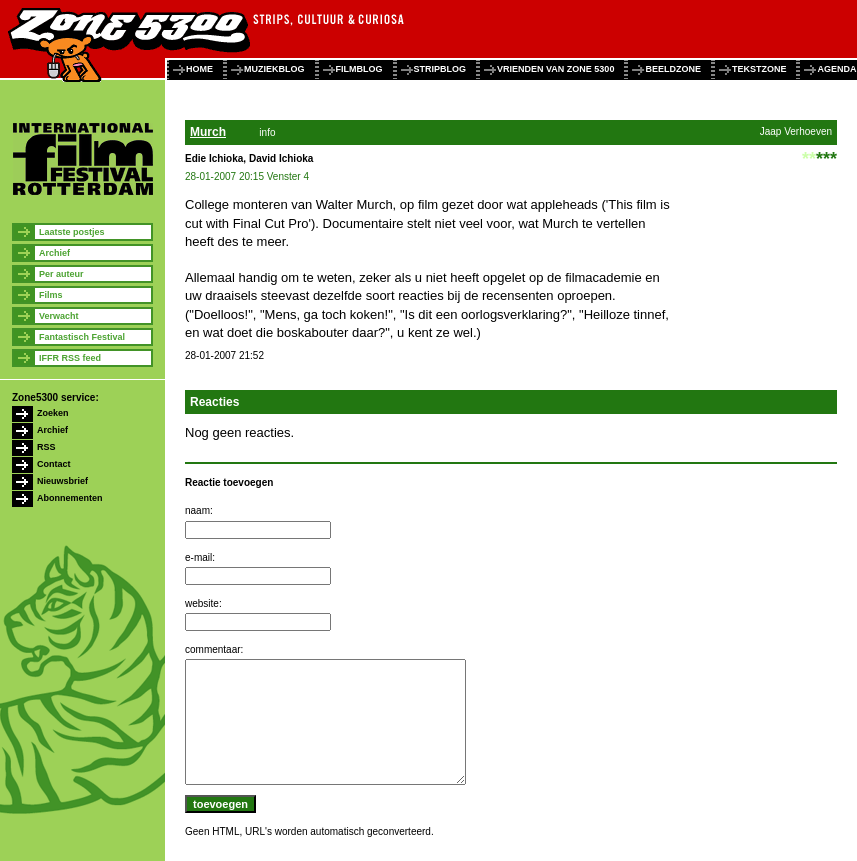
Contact (54, 464)
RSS (46, 447)
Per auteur (61, 274)
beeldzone (673, 69)
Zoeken (53, 413)
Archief (54, 253)
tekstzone (759, 69)
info (267, 132)
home (199, 69)
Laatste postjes (72, 232)
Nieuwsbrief (62, 481)
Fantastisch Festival (82, 337)
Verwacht (59, 316)
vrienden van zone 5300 (555, 69)
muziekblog (274, 69)
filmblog (359, 69)
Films (51, 295)
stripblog (440, 69)
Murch (208, 132)
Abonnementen (70, 498)
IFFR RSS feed (70, 358)
